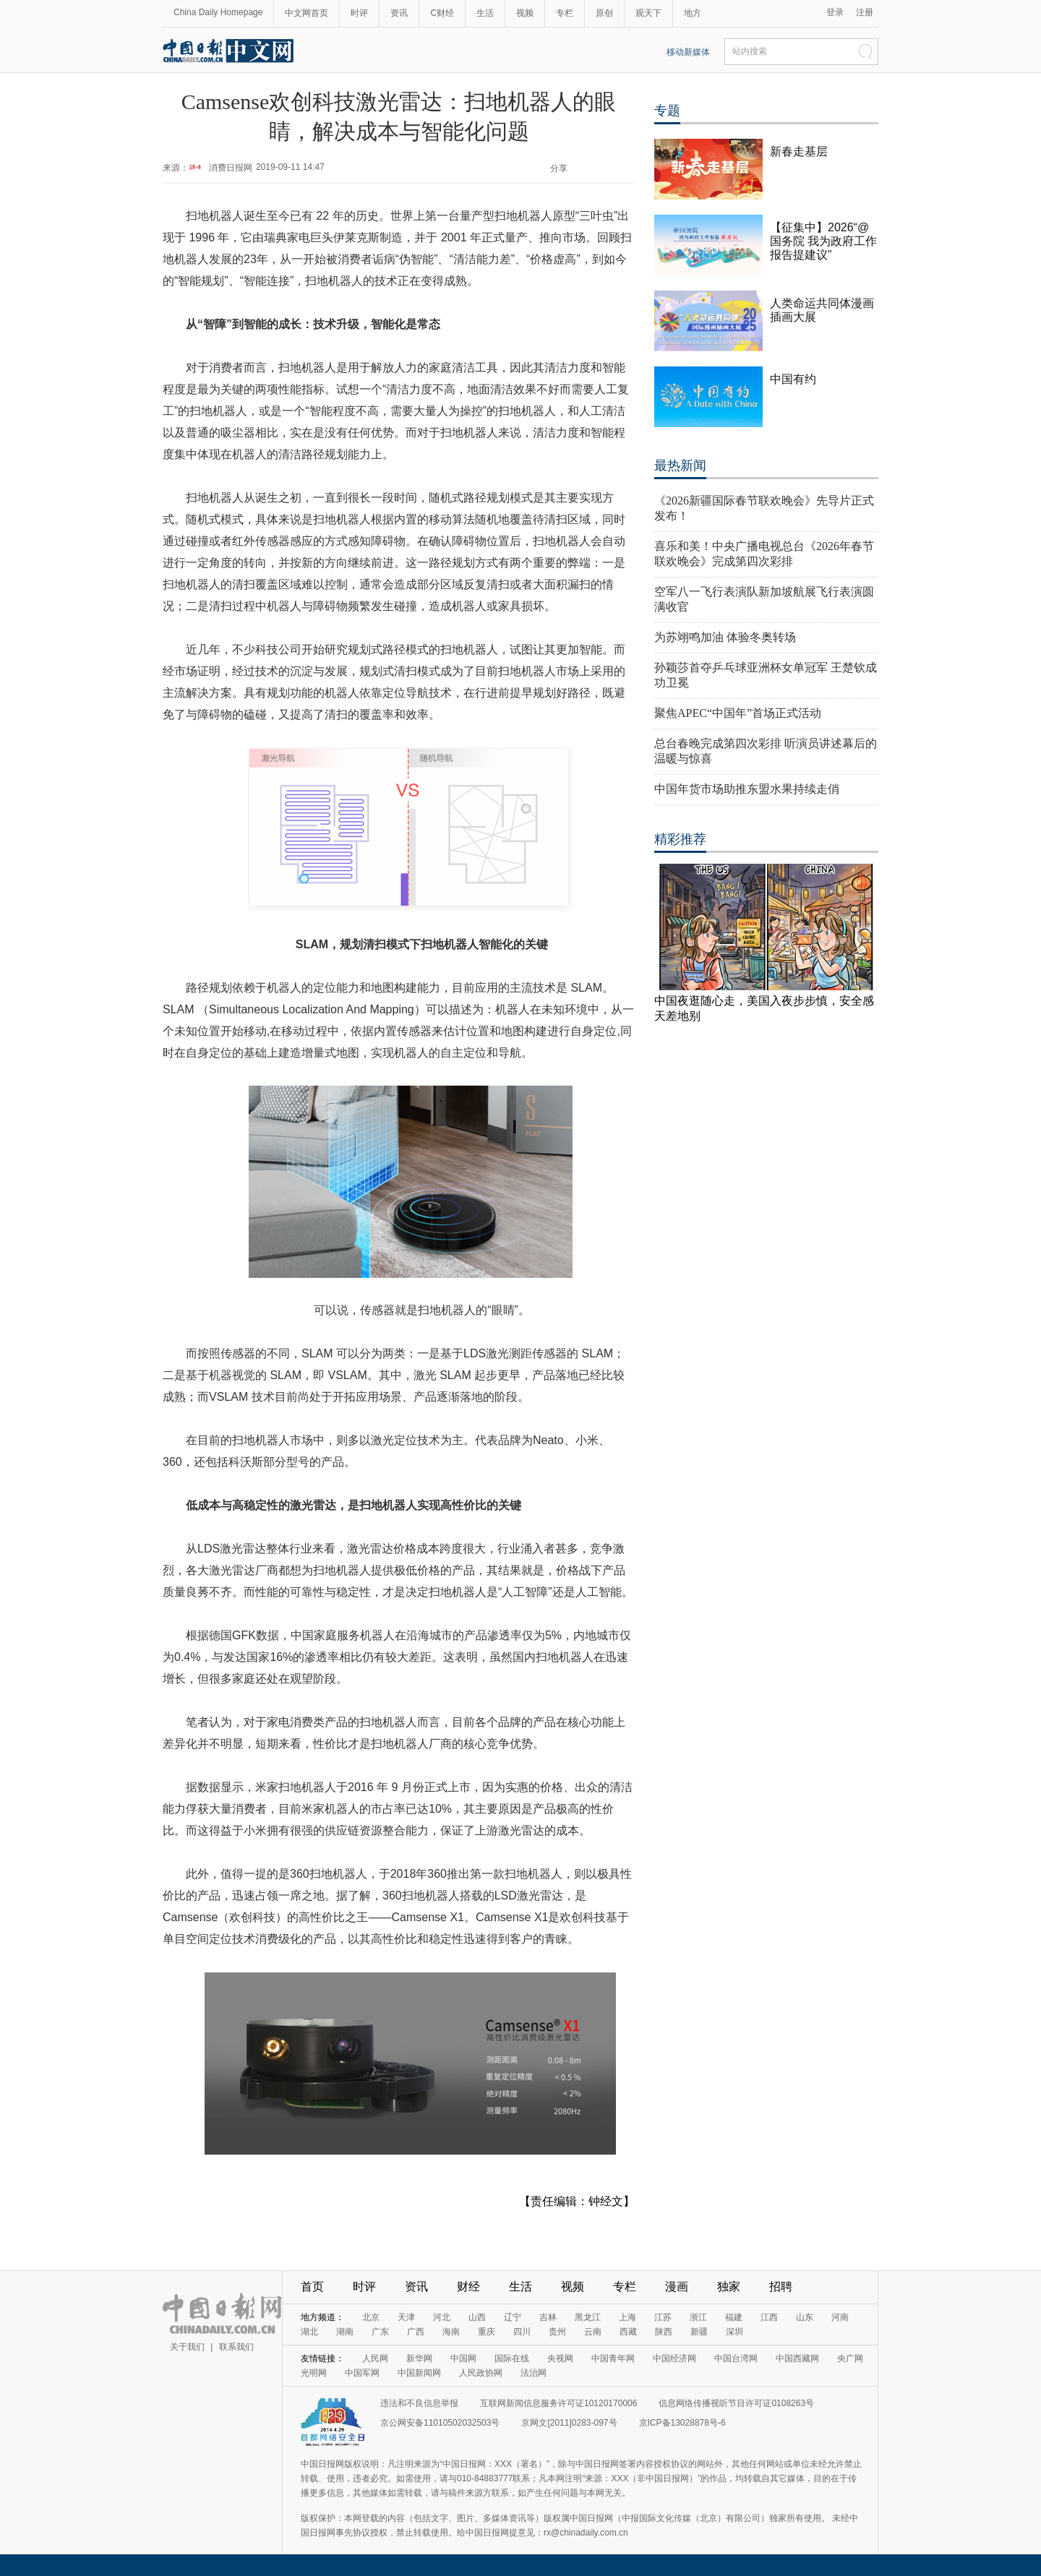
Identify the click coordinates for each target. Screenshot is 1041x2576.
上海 (627, 2317)
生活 (485, 13)
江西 (769, 2317)
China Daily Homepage (218, 12)
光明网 (314, 2373)
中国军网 (362, 2373)
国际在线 (511, 2358)
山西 (477, 2317)
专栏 (564, 13)
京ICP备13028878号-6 (682, 2423)
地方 (692, 13)
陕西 (663, 2332)
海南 (451, 2332)
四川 (522, 2332)
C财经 (442, 13)
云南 (592, 2332)
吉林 (548, 2317)
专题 (667, 110)
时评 (359, 13)
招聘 (780, 2286)
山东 (804, 2317)
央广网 (850, 2358)
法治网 (533, 2373)
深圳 (734, 2332)
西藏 (628, 2332)
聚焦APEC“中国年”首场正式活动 (737, 713)
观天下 (648, 13)
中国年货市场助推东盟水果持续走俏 (746, 789)
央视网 (560, 2358)
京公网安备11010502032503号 (440, 2423)
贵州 (557, 2332)
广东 (380, 2332)
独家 (728, 2286)
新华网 (419, 2358)
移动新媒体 (688, 52)
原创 (604, 13)
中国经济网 (674, 2358)
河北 (441, 2317)
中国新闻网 (419, 2373)
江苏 (663, 2317)
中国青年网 (613, 2358)
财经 (468, 2286)
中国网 (463, 2358)
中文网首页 (306, 13)
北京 (371, 2317)
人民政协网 (480, 2373)
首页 (312, 2286)
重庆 (486, 2332)
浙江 (698, 2317)
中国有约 (793, 379)
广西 (415, 2332)
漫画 (676, 2286)
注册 (864, 12)
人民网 (375, 2358)
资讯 (399, 13)
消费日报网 (230, 168)
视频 (525, 13)
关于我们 (187, 2347)
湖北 (309, 2332)
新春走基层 (799, 151)
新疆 (699, 2332)
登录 (835, 12)
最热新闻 (680, 465)
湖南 (345, 2332)
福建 (733, 2317)
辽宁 (512, 2317)
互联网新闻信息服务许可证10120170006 (558, 2403)
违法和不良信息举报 (419, 2403)
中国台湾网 (736, 2358)
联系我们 (236, 2347)
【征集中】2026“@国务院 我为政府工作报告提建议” (823, 241)
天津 (406, 2317)
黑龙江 (588, 2317)
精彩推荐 (680, 839)
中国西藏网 (797, 2358)
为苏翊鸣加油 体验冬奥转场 (725, 637)
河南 (840, 2317)
